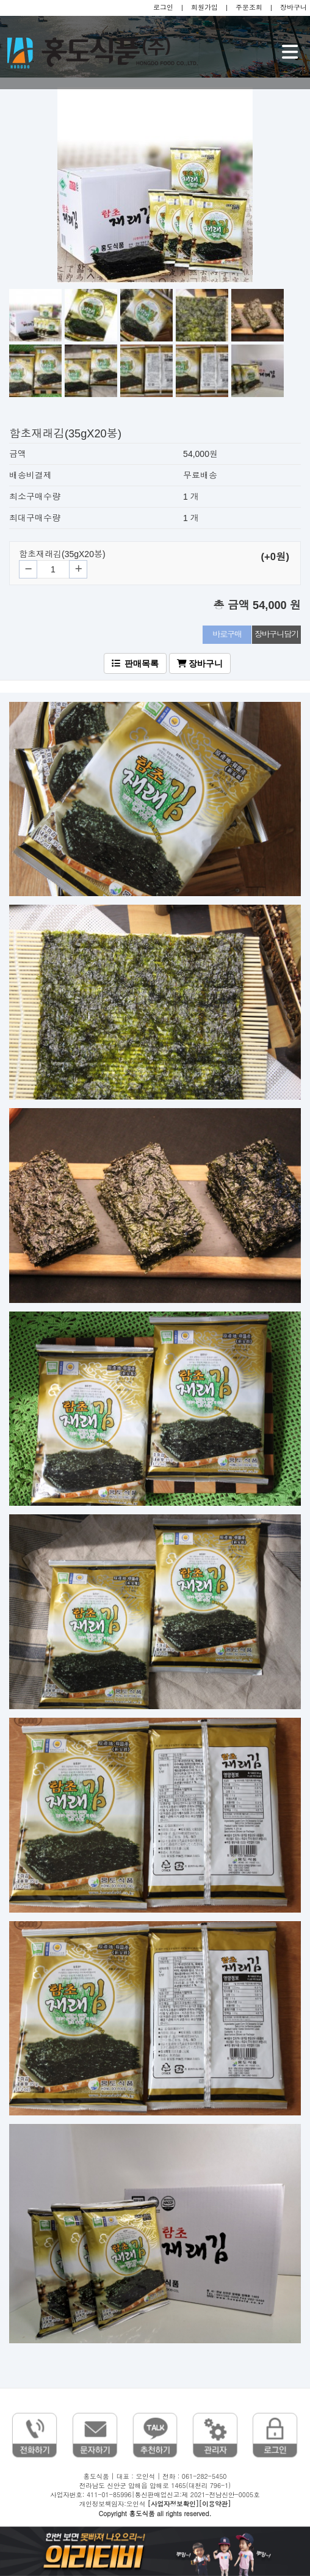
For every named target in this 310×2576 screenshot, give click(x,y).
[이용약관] (215, 2503)
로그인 (163, 7)
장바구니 (293, 7)
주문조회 (249, 7)
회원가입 (204, 7)
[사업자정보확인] (173, 2503)
